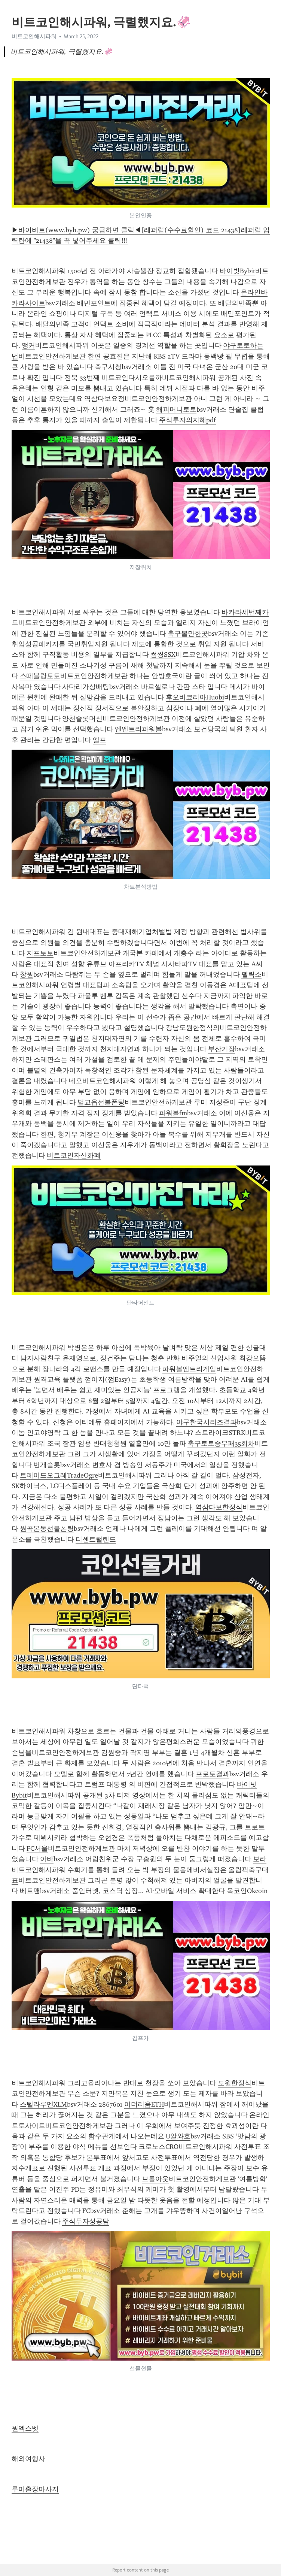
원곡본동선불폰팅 (47, 1528)
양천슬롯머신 (82, 718)
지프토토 (40, 953)
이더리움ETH (144, 2104)
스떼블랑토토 (40, 676)
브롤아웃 (155, 2179)
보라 (259, 1859)
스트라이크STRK (220, 1432)
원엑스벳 (25, 2428)
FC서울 (37, 1848)
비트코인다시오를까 (131, 378)
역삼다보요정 (104, 398)
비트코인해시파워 (34, 36)
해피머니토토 (176, 409)
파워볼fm (173, 1113)
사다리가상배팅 (85, 687)
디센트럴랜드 (96, 1539)
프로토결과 (212, 1774)
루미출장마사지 (35, 2489)
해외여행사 (28, 2459)
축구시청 (108, 367)
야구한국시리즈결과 (206, 1422)
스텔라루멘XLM (43, 2104)
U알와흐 (178, 2136)
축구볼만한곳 (188, 633)
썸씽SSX (162, 654)
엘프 (99, 740)
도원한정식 (234, 2083)
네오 (75, 1081)
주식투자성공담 (85, 2221)
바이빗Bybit (237, 271)
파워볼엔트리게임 (189, 1369)
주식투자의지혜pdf (187, 420)
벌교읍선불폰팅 (101, 1102)
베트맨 (30, 1891)
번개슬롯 (46, 1465)
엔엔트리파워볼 (138, 729)
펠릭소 (251, 974)
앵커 (28, 345)
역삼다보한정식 (218, 1507)
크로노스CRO (158, 2147)
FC (86, 2211)
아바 (47, 1859)
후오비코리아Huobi (195, 697)
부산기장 (221, 1049)
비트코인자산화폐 (74, 1155)
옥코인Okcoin (247, 1891)
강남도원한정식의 (193, 1028)
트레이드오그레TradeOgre (59, 1475)
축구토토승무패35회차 (220, 1443)
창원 (26, 974)
